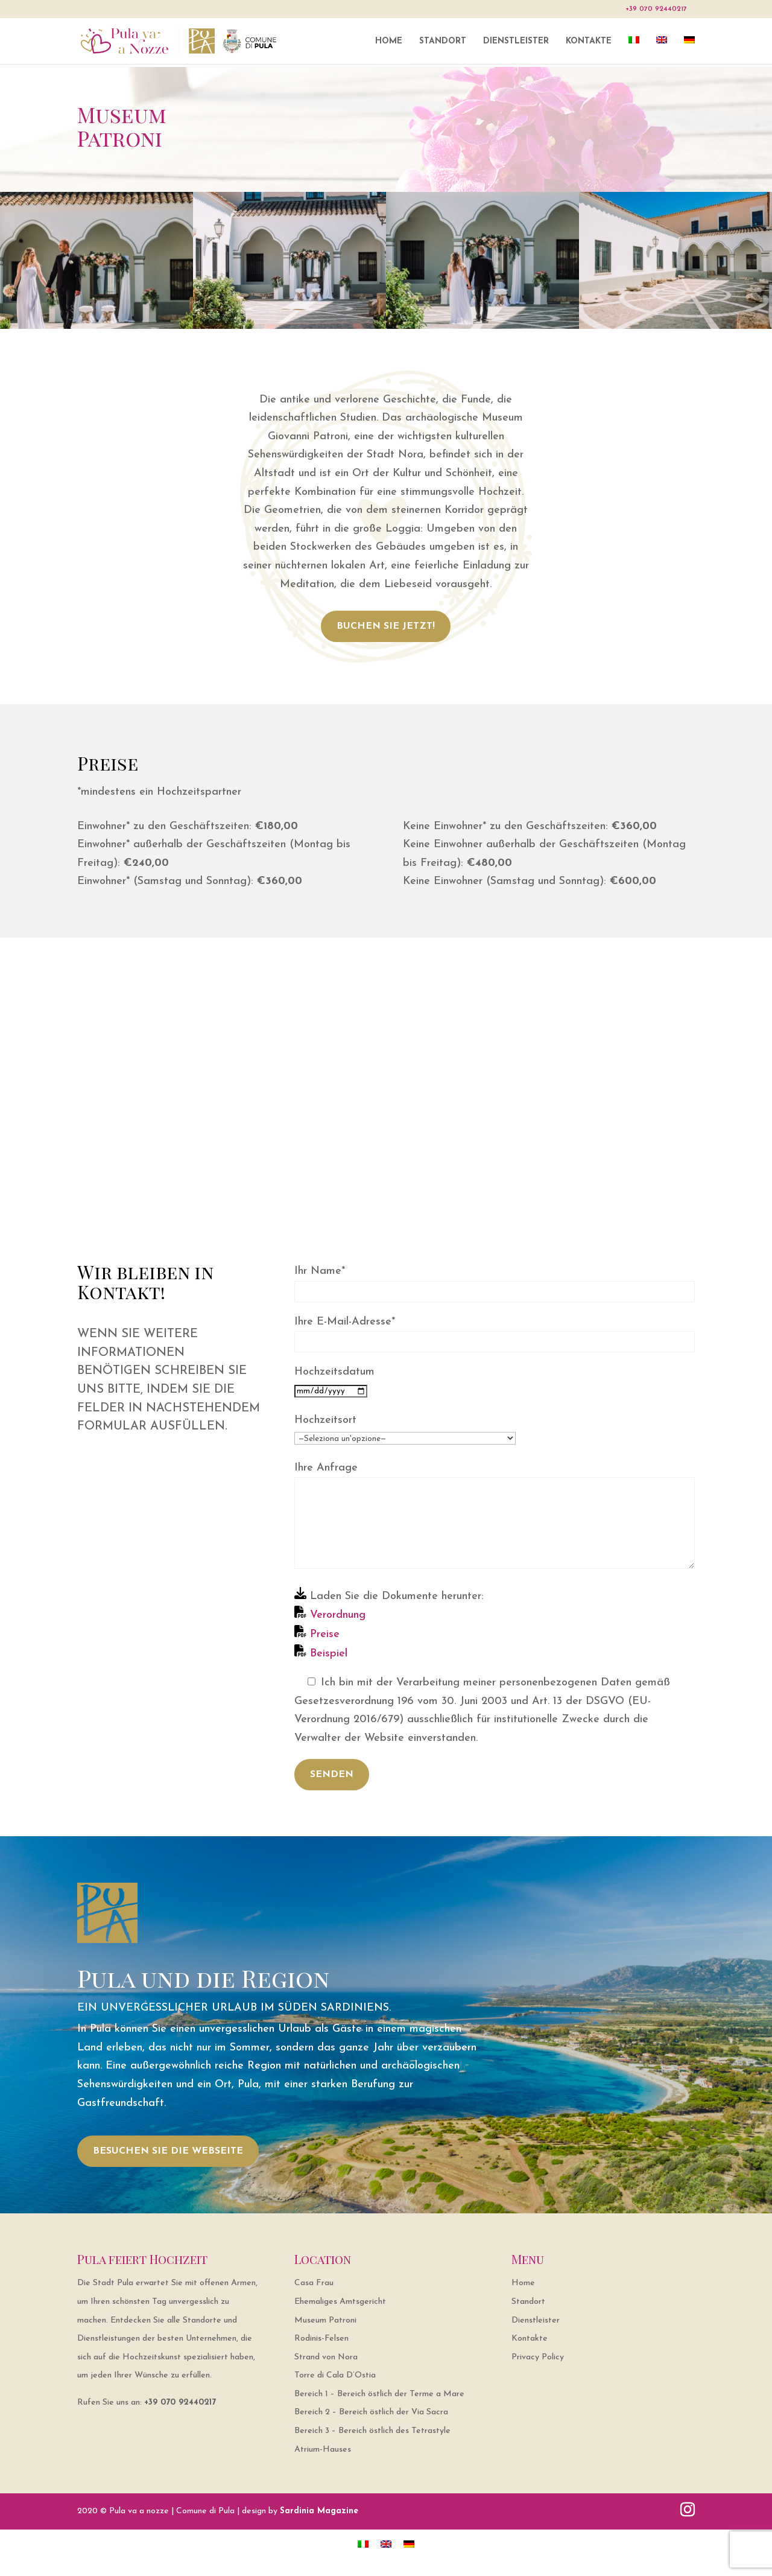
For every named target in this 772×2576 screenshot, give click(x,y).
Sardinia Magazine (319, 2511)
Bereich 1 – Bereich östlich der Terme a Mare (379, 2394)
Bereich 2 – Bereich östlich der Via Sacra (371, 2412)
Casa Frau (314, 2283)
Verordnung (335, 1615)
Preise (323, 1634)
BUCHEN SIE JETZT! (386, 626)
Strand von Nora (326, 2357)
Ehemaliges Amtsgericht (340, 2301)
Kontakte (589, 41)
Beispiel (326, 1653)
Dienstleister (516, 41)
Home (388, 41)
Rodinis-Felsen (321, 2338)
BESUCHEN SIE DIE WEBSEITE (168, 2151)
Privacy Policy (537, 2357)
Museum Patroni (325, 2320)
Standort (442, 41)
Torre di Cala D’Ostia (335, 2375)
